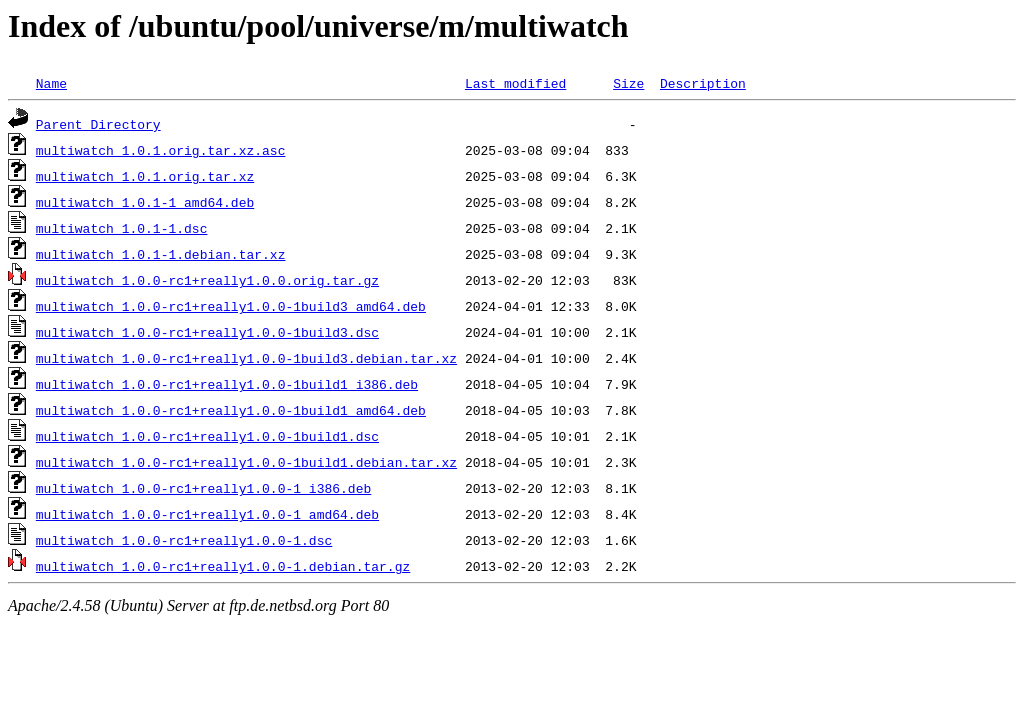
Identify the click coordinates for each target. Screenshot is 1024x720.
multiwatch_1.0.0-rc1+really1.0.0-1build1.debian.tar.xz (246, 462)
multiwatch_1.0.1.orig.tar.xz (145, 176)
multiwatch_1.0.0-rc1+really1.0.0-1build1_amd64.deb (231, 410)
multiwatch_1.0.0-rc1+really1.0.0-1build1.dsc (207, 436)
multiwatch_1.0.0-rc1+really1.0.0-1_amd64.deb (207, 514)
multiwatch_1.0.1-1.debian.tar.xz (161, 254)
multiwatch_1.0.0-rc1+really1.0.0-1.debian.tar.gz (223, 566)
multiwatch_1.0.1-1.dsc (122, 228)
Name (51, 83)
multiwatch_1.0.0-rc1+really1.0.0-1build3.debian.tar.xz (246, 358)
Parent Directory (98, 124)
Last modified (515, 83)
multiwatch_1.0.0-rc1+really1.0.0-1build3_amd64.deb (231, 306)
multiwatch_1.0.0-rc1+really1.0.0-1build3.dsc (207, 332)
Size (628, 83)
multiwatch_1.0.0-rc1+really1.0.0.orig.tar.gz (207, 280)
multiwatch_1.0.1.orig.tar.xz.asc (161, 150)
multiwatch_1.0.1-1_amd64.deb (145, 202)
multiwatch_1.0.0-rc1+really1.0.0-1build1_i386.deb (227, 384)
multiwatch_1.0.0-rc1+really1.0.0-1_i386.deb (203, 488)
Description (703, 83)
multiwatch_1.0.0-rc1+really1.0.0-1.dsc (184, 540)
